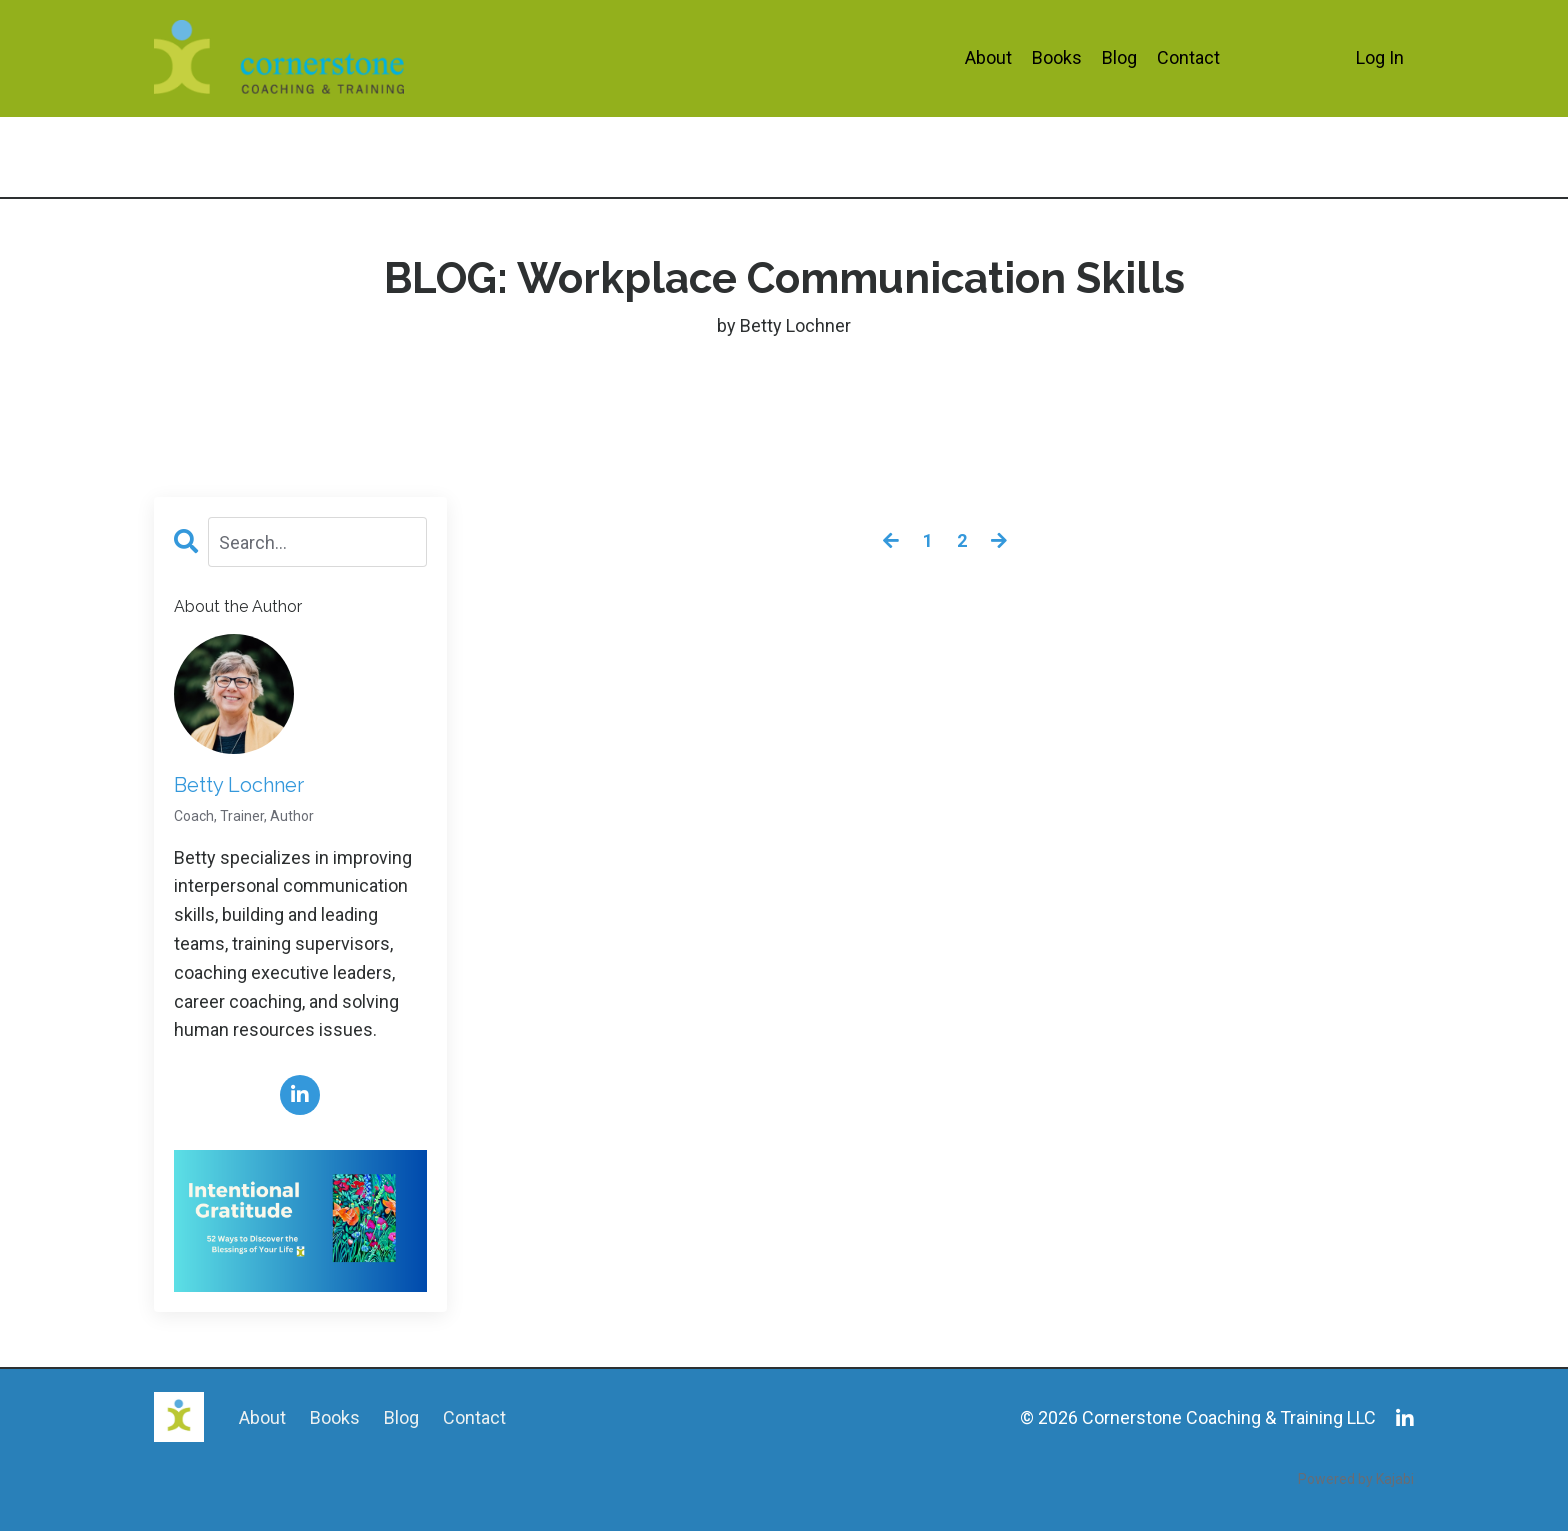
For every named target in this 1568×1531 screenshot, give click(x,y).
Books (1057, 57)
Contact (1188, 57)
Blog (1119, 57)
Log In (1380, 57)
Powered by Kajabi (1356, 1479)
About (988, 57)
